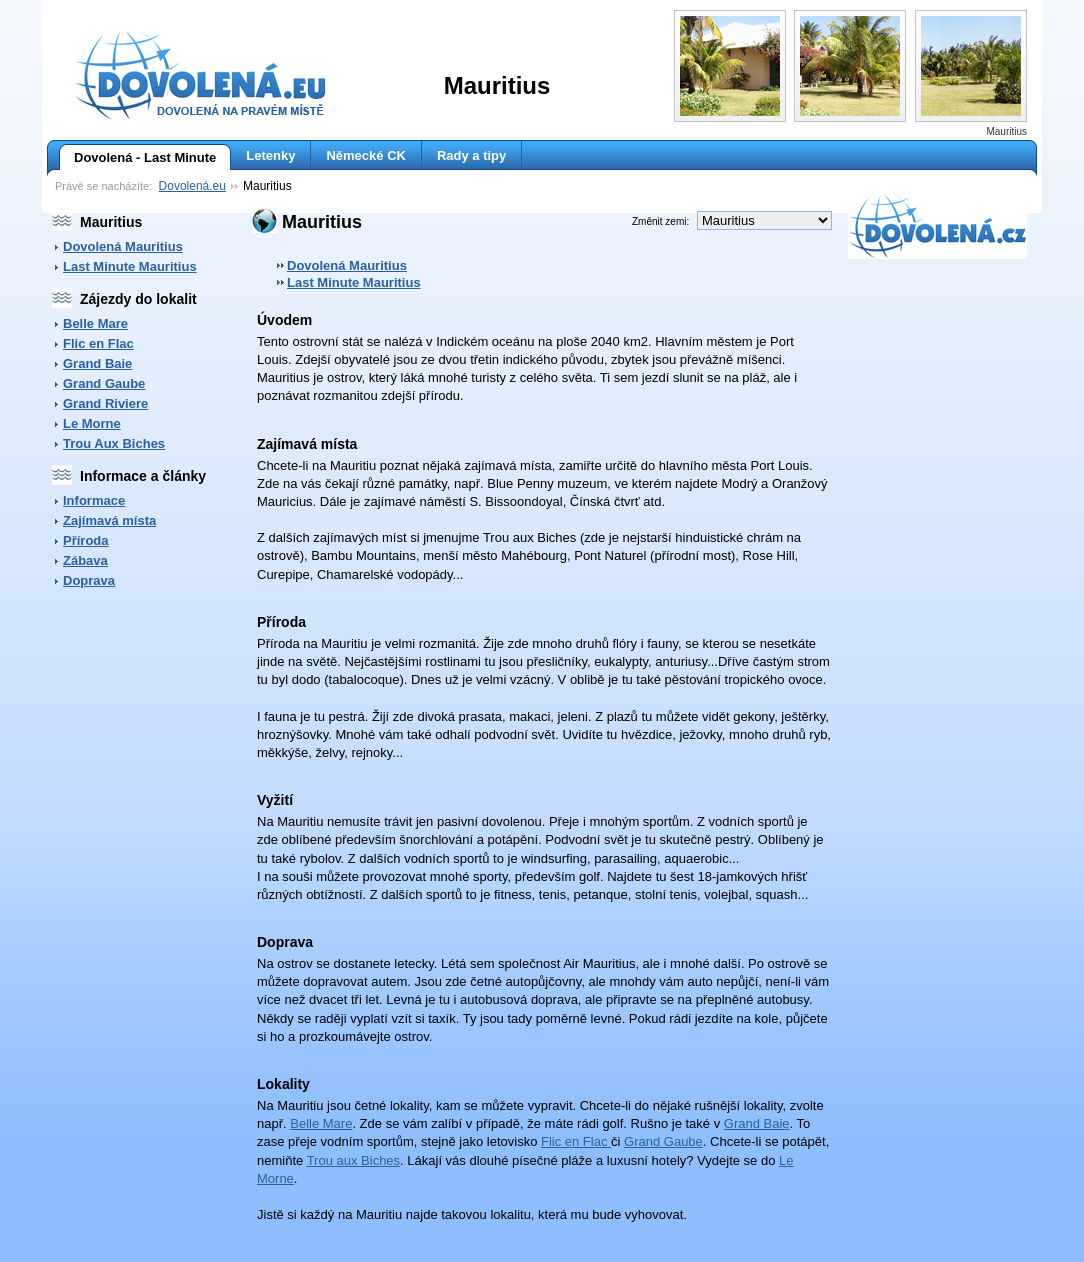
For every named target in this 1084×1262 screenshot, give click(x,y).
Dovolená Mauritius (123, 246)
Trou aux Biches (353, 1160)
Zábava (85, 560)
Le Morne (92, 423)
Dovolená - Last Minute (137, 158)
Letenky (270, 155)
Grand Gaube (104, 383)
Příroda (86, 540)
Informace (94, 500)
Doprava (89, 580)
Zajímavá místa (109, 520)
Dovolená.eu (192, 186)
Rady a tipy (471, 155)
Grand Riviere (105, 403)
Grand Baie (97, 363)
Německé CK (366, 155)
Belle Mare (95, 323)
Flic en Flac (98, 343)
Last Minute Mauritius (130, 266)
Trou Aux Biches (114, 443)
